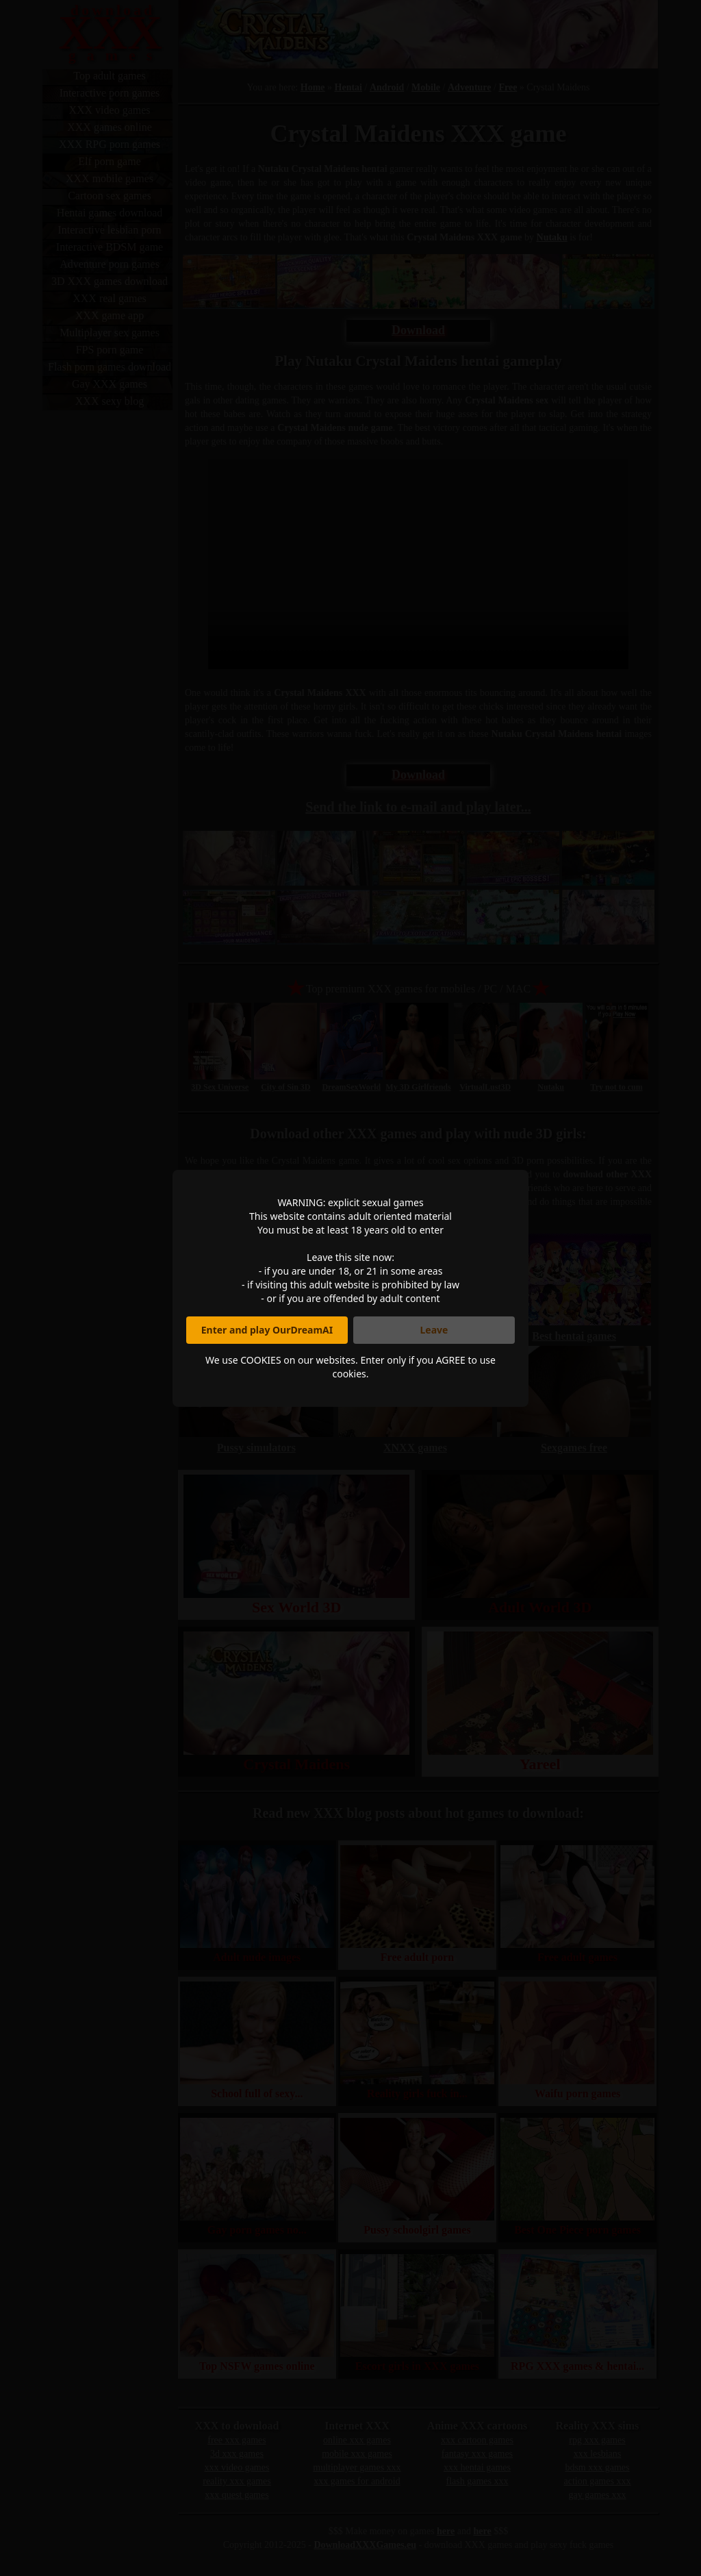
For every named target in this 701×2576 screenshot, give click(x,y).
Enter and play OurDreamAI (267, 1329)
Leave (434, 1329)
